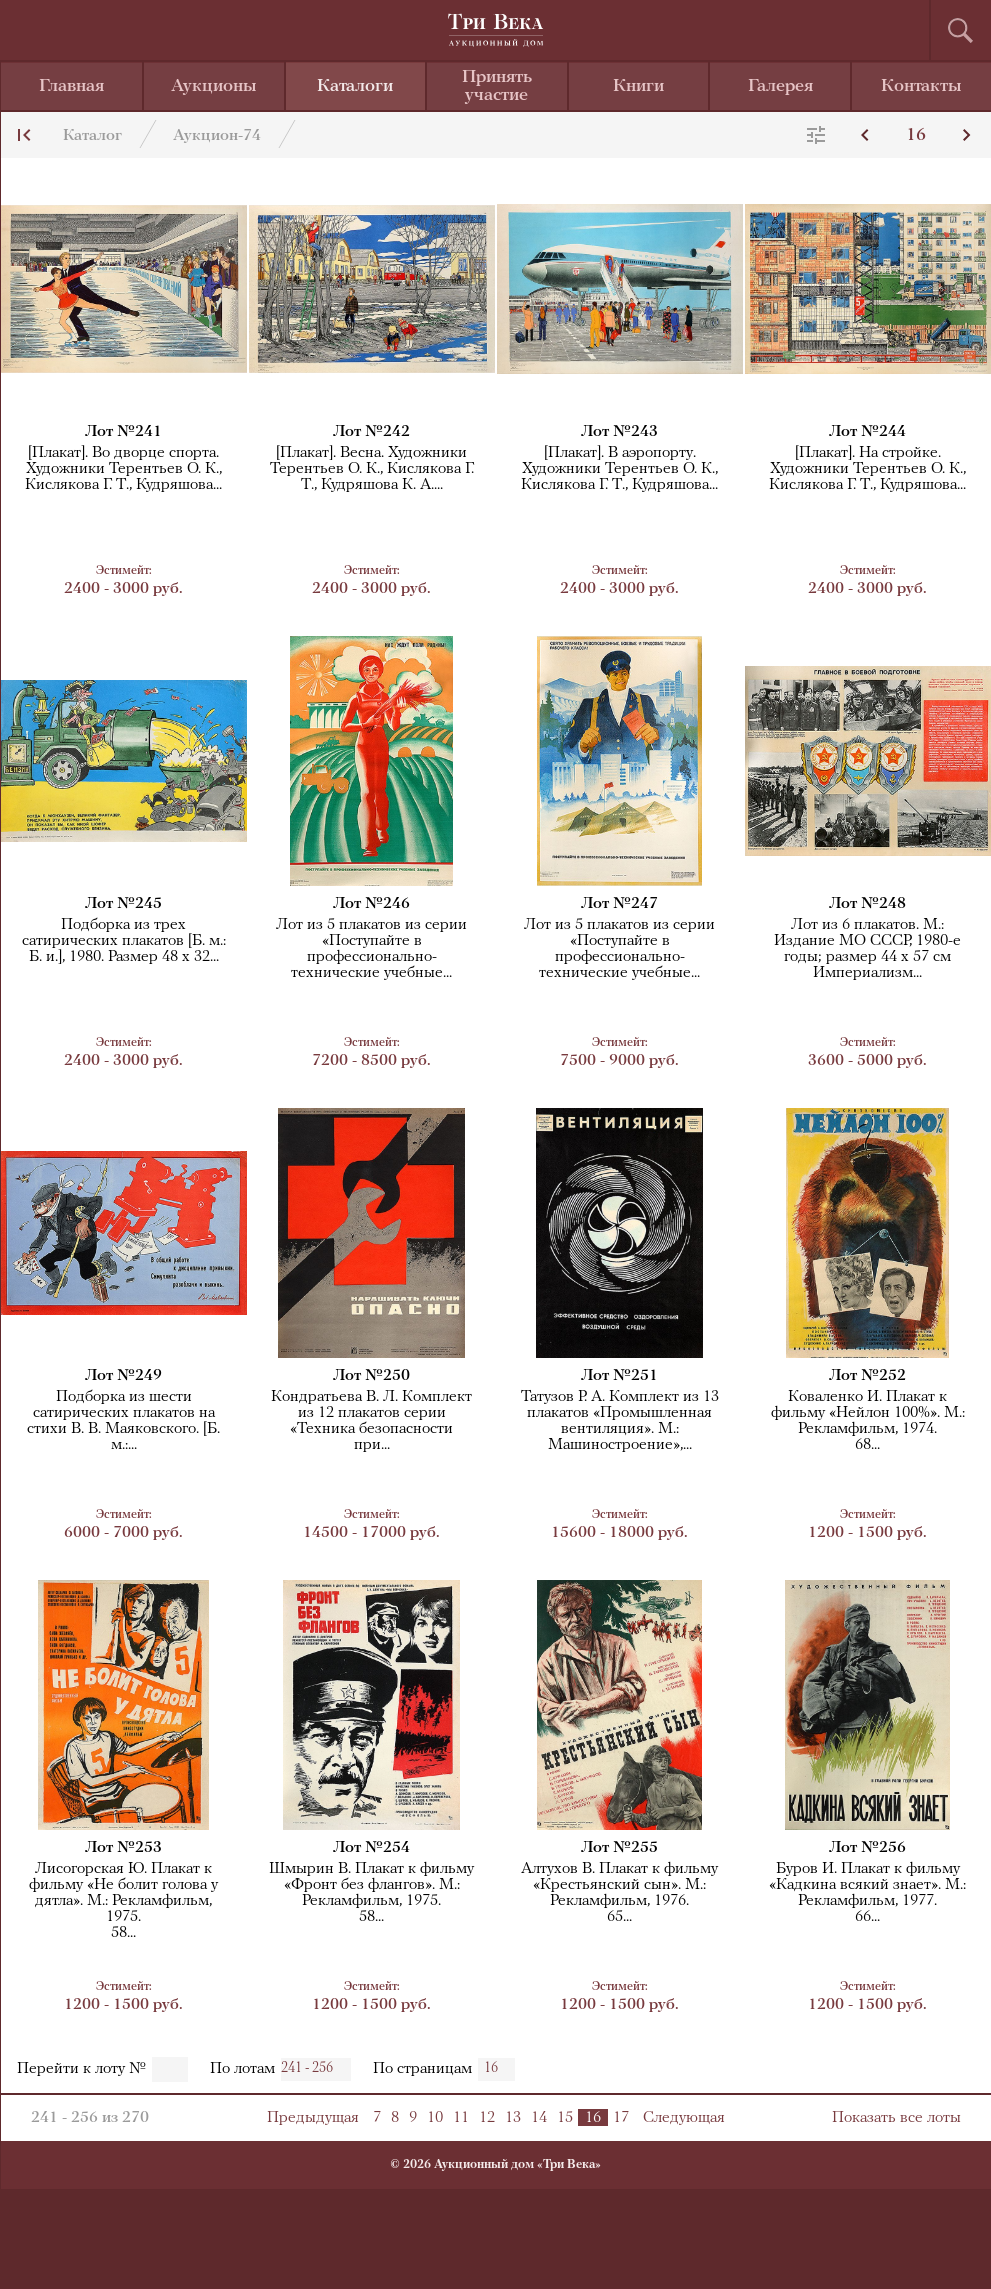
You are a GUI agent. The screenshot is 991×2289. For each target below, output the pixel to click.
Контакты (921, 86)
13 (513, 2118)
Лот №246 (371, 904)
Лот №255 (619, 1848)
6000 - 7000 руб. (124, 1523)
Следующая (684, 2118)
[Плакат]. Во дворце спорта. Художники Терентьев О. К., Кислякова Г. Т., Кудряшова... (123, 469)
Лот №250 (371, 1376)
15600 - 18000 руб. (620, 1523)
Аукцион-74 (217, 136)
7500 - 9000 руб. (620, 1051)
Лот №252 (867, 1376)
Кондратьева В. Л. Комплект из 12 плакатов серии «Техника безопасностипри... (371, 1421)
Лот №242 (371, 432)
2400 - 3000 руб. (124, 579)
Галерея (780, 86)
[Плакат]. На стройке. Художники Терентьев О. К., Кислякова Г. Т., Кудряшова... (867, 469)
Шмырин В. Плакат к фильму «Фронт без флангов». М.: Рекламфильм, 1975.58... (371, 1893)
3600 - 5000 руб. (868, 1051)
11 (461, 2118)
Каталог (92, 136)
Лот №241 (123, 432)
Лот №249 (123, 1376)
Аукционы (214, 86)
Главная (71, 86)
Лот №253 (123, 1848)
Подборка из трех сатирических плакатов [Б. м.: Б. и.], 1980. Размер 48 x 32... (124, 941)
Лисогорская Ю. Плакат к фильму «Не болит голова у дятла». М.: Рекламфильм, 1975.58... (123, 1901)
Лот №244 (867, 432)
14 (539, 2118)
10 (435, 2118)
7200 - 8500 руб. (372, 1051)
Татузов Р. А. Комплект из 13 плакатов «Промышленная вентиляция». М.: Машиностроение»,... (620, 1421)
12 (487, 2118)
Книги (638, 86)
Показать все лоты (896, 2118)
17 (621, 2118)
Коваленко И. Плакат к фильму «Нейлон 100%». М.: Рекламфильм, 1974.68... (868, 1421)
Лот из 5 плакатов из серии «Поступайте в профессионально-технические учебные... (371, 949)
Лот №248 (867, 904)
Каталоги (355, 86)
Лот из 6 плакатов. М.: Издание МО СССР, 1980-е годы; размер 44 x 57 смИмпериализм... (867, 949)
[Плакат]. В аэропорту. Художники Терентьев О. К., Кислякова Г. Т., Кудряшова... (619, 469)
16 (916, 135)
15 (565, 2118)
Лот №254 (371, 1848)
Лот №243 (619, 432)
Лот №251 (619, 1376)
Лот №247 (619, 904)
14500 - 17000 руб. (372, 1523)
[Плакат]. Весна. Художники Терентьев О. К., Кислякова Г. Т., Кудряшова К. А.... (372, 469)
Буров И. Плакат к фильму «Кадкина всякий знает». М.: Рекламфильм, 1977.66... (867, 1893)
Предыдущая (313, 2118)
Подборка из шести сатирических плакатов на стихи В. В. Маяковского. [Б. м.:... (123, 1421)
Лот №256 (867, 1848)
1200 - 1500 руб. (868, 1523)
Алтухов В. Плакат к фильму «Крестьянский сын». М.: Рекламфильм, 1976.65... (619, 1893)
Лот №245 (123, 904)
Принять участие (497, 86)
